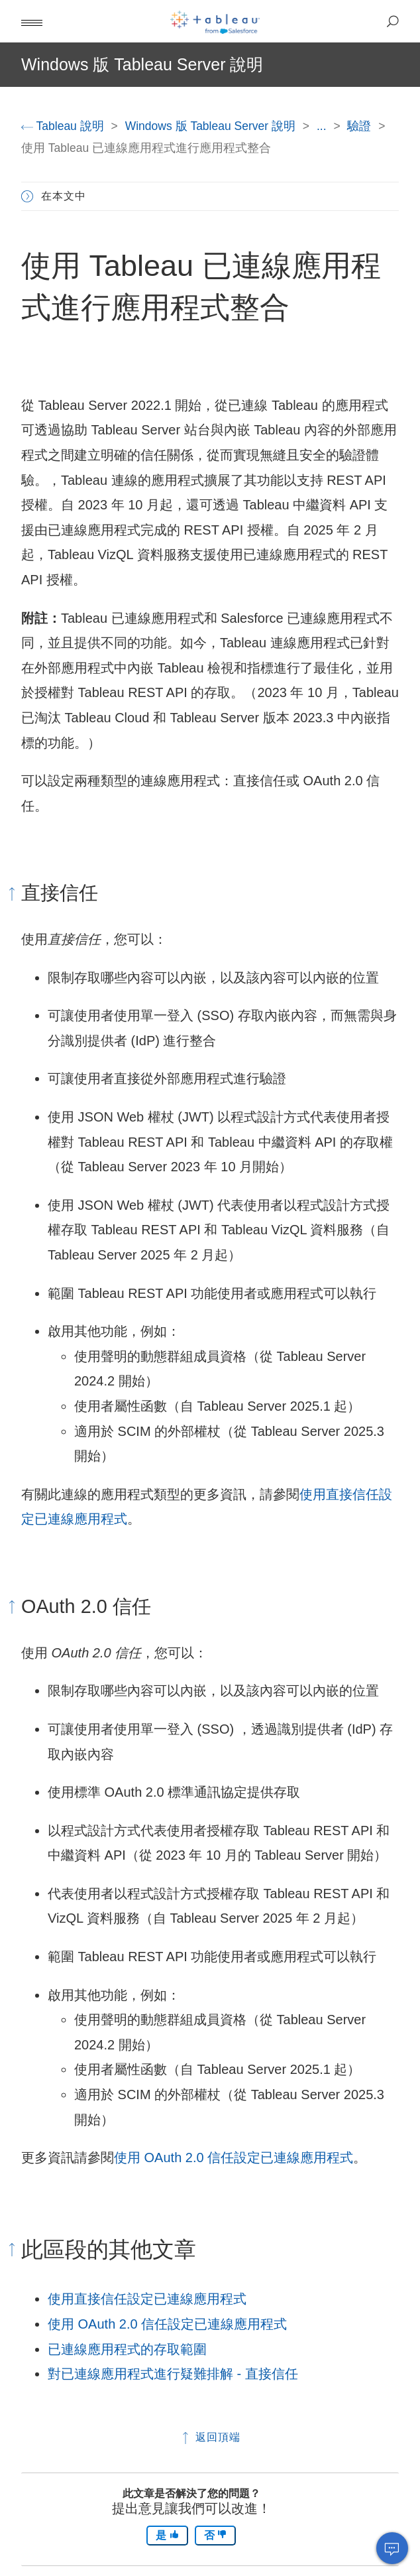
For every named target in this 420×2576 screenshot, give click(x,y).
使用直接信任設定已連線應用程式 (147, 2298)
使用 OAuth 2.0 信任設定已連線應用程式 (233, 2157)
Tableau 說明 (64, 126)
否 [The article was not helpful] (215, 2535)
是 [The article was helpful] (167, 2535)
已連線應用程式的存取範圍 (127, 2349)
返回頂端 (210, 2437)
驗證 (360, 126)
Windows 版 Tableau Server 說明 (212, 126)
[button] (31, 21)
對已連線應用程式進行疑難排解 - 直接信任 (173, 2373)
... (323, 126)
